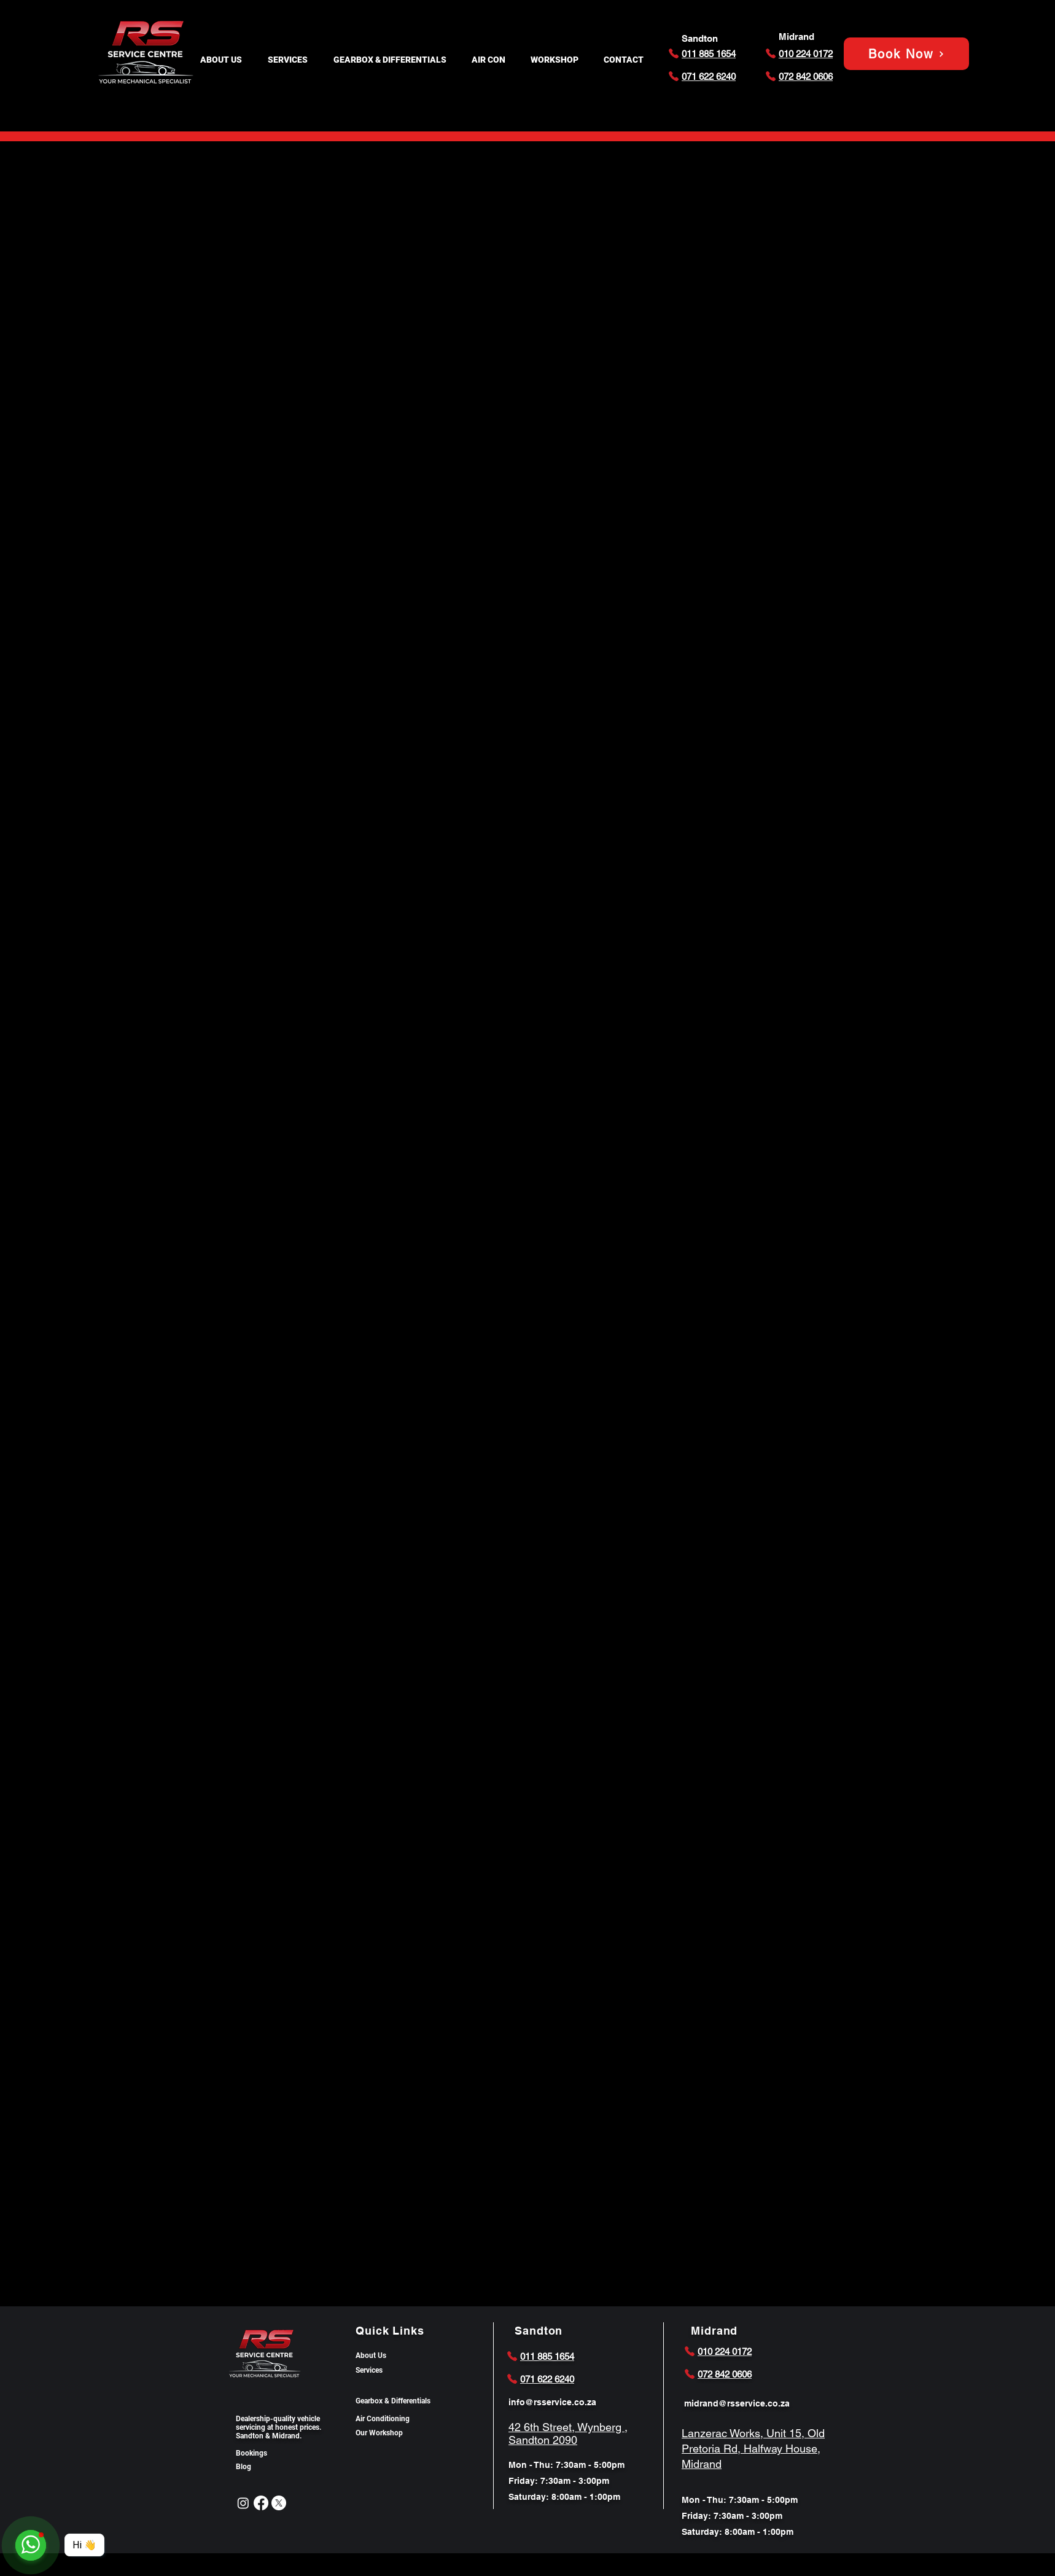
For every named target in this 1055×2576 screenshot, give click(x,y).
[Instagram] (243, 2503)
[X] (278, 2503)
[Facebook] (261, 2503)
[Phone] (674, 53)
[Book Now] (906, 53)
